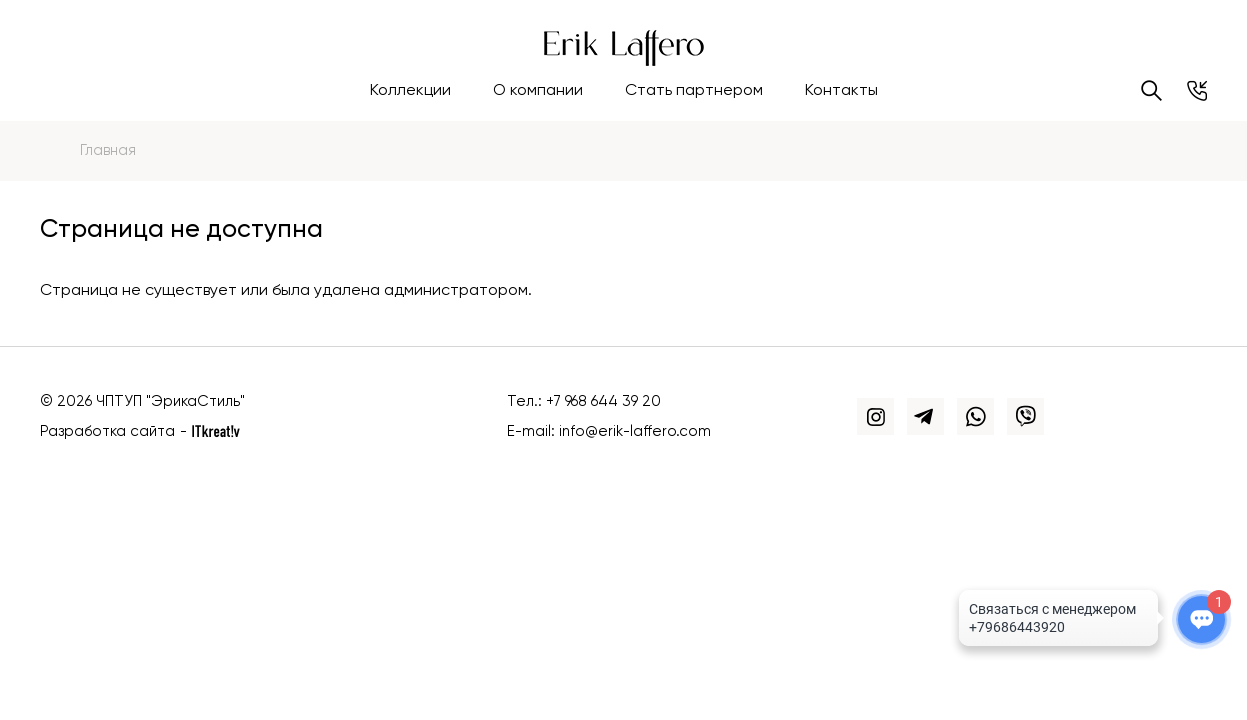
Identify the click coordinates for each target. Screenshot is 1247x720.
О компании (538, 91)
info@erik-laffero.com (635, 431)
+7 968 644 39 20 (603, 401)
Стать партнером (694, 91)
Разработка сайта (107, 431)
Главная (108, 150)
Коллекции (410, 91)
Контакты (841, 91)
